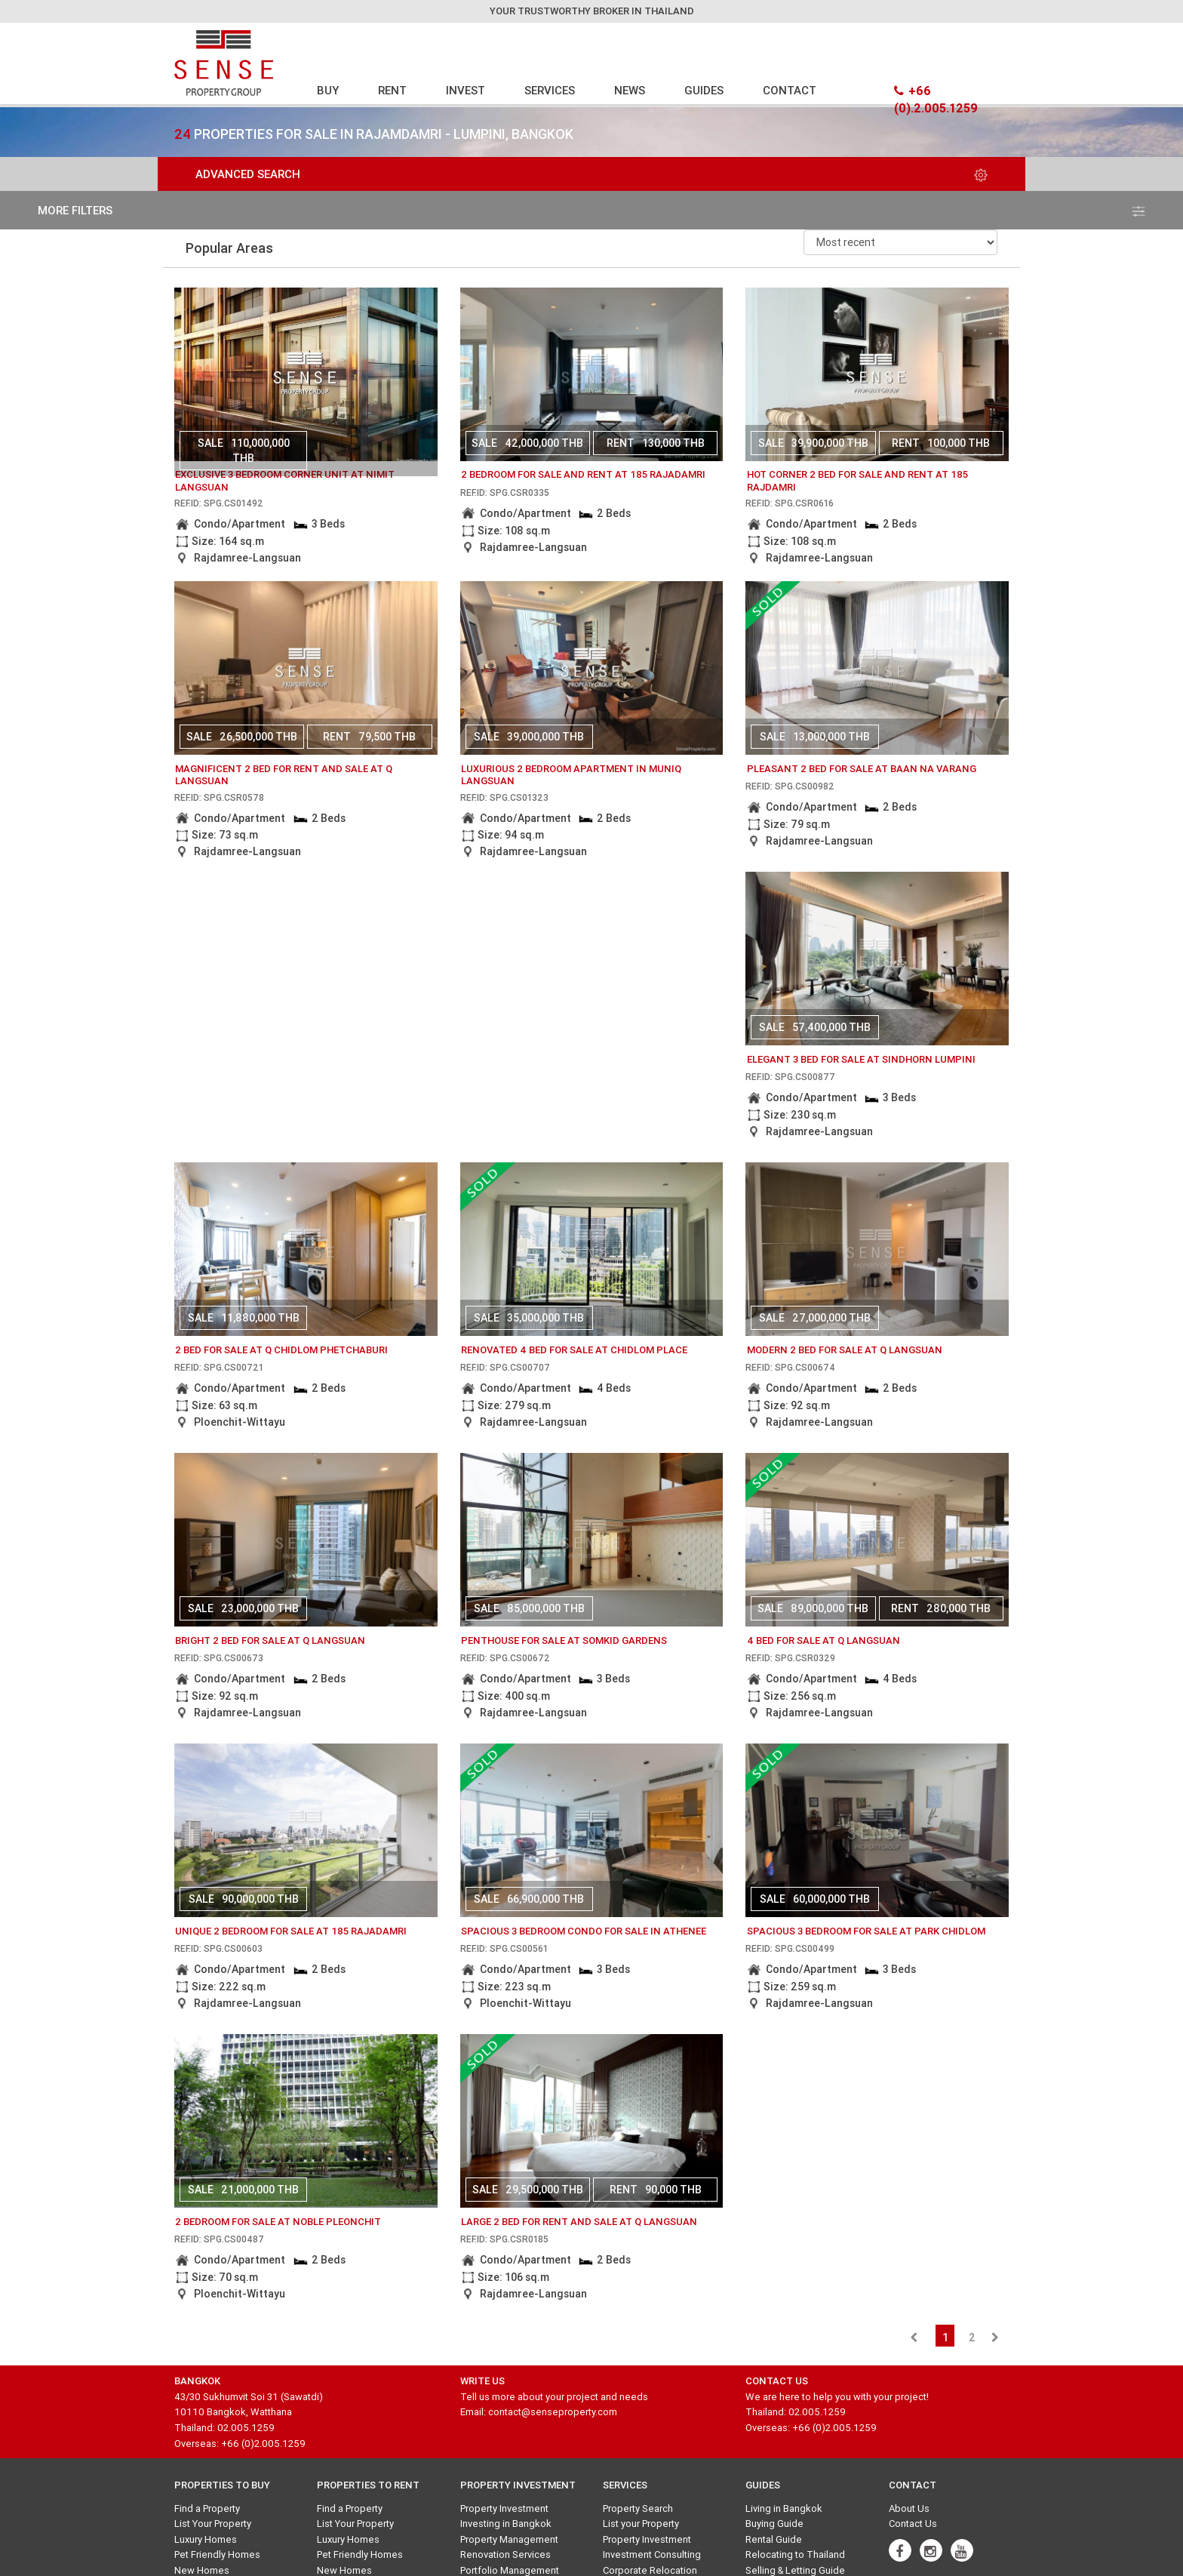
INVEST (465, 90)
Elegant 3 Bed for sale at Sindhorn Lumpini (861, 1059)
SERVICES (549, 90)
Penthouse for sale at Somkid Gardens (564, 1640)
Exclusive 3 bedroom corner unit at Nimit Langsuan (285, 481)
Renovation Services (505, 2554)
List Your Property (212, 2523)
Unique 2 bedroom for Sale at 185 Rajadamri (291, 1931)
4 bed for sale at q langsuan (823, 1640)
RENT (392, 90)
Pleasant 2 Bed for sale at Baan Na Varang (861, 768)
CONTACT (789, 90)
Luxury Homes (205, 2539)
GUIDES (704, 90)
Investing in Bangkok (506, 2523)
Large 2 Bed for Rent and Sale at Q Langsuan (579, 2221)
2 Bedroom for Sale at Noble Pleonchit (278, 2221)
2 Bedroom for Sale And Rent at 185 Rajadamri (583, 474)
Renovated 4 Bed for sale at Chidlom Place (574, 1349)
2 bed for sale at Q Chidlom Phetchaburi (281, 1349)
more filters (591, 210)
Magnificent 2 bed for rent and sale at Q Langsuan (283, 775)
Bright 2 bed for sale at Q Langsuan (270, 1640)
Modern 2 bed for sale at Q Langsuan (844, 1349)
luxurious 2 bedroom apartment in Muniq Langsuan (571, 775)
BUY (328, 90)
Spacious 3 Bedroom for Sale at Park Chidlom (866, 1931)
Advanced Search (591, 174)
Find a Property (207, 2508)
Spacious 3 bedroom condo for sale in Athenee (583, 1931)
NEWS (629, 90)
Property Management (509, 2539)
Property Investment (504, 2508)
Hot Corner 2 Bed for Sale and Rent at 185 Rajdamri (857, 481)
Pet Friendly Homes (217, 2554)
